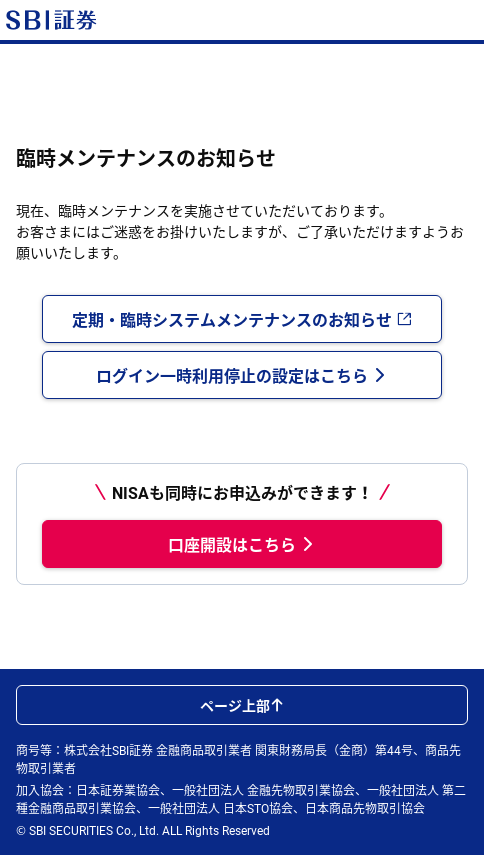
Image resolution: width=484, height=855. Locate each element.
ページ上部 (242, 705)
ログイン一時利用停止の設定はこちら (242, 375)
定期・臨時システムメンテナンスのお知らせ (242, 319)
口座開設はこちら (242, 544)
